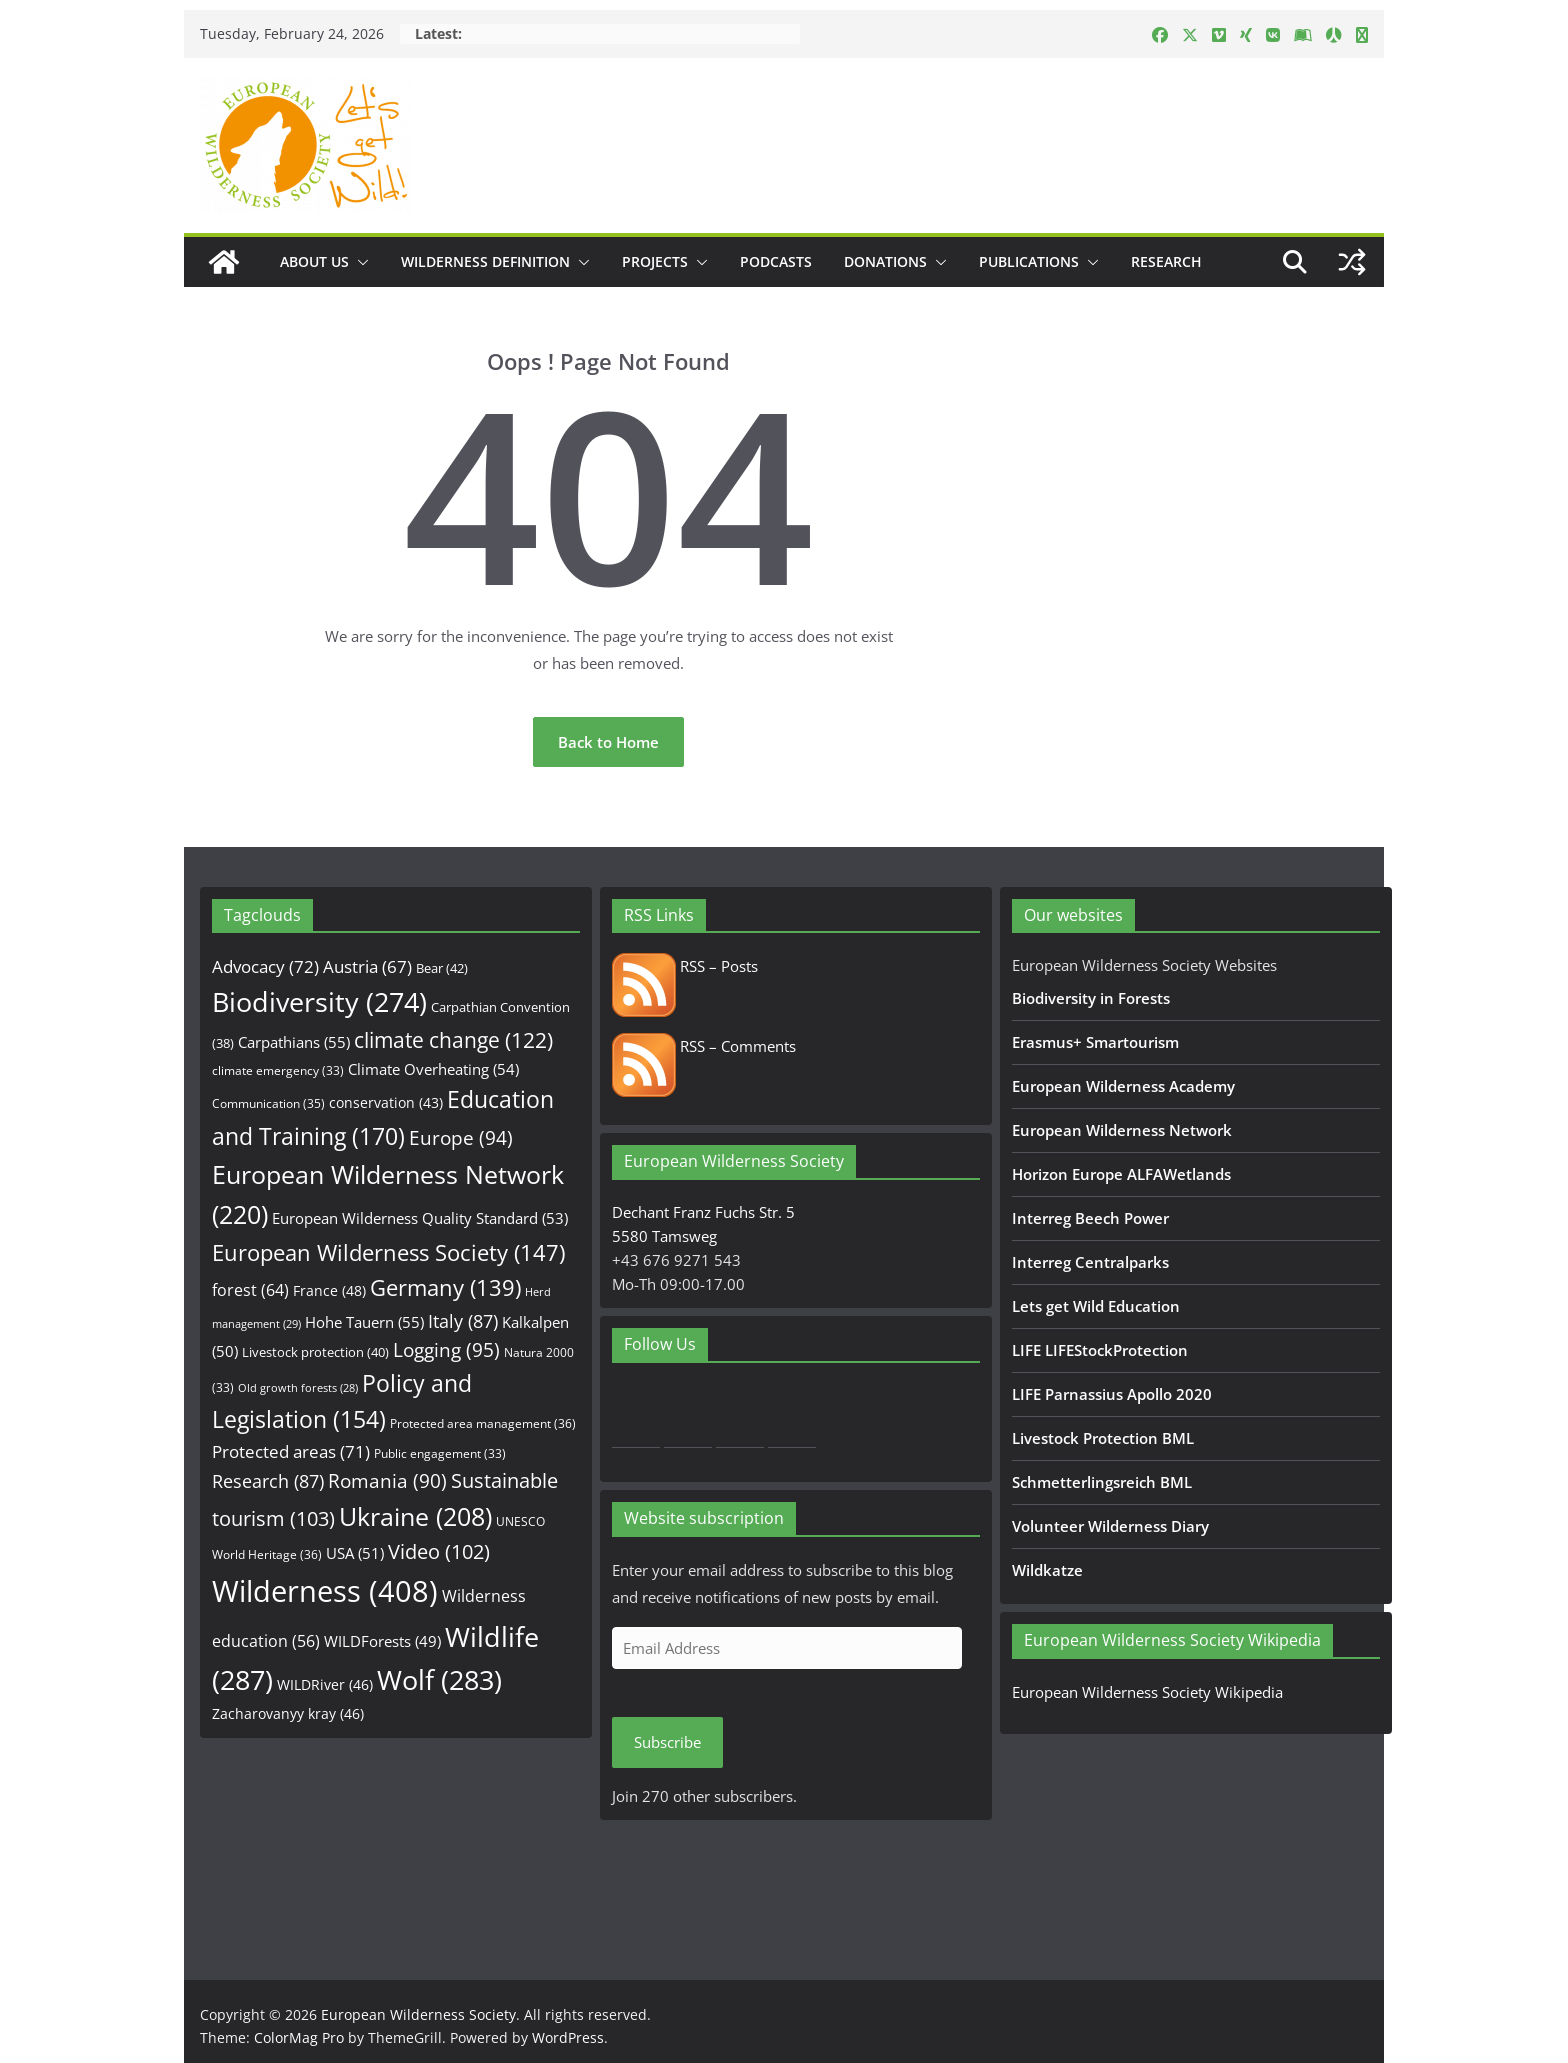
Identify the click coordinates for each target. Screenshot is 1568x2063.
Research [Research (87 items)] (268, 1480)
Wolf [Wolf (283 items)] (439, 1679)
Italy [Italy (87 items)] (463, 1320)
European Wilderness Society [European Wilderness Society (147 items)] (388, 1252)
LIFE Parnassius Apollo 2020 (1112, 1394)
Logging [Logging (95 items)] (446, 1350)
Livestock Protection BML (1103, 1438)
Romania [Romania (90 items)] (387, 1481)
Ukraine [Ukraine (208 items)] (415, 1516)
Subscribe (667, 1742)
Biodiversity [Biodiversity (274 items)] (319, 1002)
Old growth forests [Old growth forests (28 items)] (298, 1388)
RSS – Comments (704, 1046)
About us (314, 261)
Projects (655, 261)
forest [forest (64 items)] (250, 1290)
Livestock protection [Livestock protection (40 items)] (315, 1352)
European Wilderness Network (1122, 1130)
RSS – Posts (685, 966)
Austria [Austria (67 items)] (367, 966)
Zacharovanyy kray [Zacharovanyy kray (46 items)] (288, 1713)
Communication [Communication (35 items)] (268, 1103)
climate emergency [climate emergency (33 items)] (278, 1070)
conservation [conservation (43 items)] (386, 1102)
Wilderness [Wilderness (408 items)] (325, 1591)
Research (1166, 261)
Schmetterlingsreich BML (1102, 1482)
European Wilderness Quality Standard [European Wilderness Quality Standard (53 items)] (420, 1218)
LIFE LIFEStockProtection (1100, 1350)
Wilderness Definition (485, 261)
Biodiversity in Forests (1091, 998)
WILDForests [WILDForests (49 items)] (382, 1641)
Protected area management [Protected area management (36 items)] (483, 1423)
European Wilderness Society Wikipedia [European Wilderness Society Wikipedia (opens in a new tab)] (1147, 1692)
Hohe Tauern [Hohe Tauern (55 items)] (364, 1322)
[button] (359, 262)
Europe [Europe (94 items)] (461, 1138)
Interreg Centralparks (1090, 1262)
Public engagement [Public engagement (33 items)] (440, 1453)
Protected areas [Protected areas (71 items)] (291, 1451)
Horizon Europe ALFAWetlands (1121, 1174)
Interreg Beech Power (1090, 1218)
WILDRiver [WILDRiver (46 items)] (325, 1684)
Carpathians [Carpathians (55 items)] (294, 1042)
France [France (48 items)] (329, 1290)
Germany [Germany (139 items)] (445, 1287)
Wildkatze (1047, 1570)
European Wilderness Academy (1123, 1086)
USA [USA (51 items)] (355, 1553)
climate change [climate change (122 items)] (453, 1040)
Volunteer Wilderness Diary (1110, 1526)
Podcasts (776, 261)
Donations (885, 261)
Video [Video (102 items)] (439, 1551)
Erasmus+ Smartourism (1095, 1042)
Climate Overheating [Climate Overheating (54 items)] (433, 1069)
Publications (1029, 261)
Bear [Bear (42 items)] (442, 968)
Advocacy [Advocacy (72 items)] (265, 966)
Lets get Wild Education (1096, 1306)
